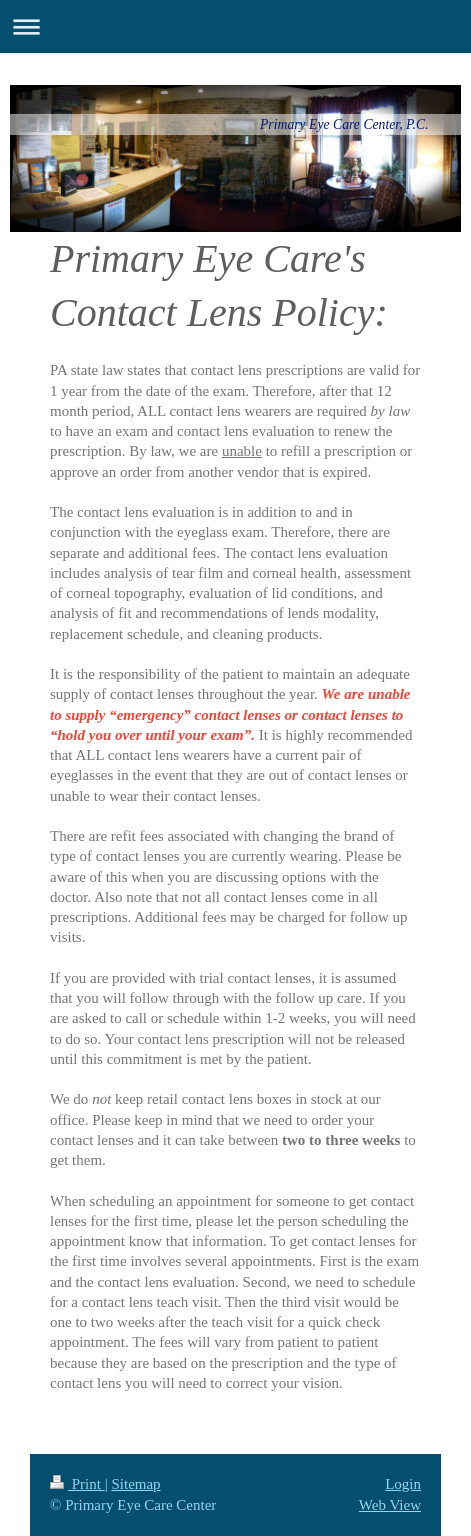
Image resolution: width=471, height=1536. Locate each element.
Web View (390, 1505)
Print (77, 1484)
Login (403, 1484)
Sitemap (135, 1484)
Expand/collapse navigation (235, 26)
